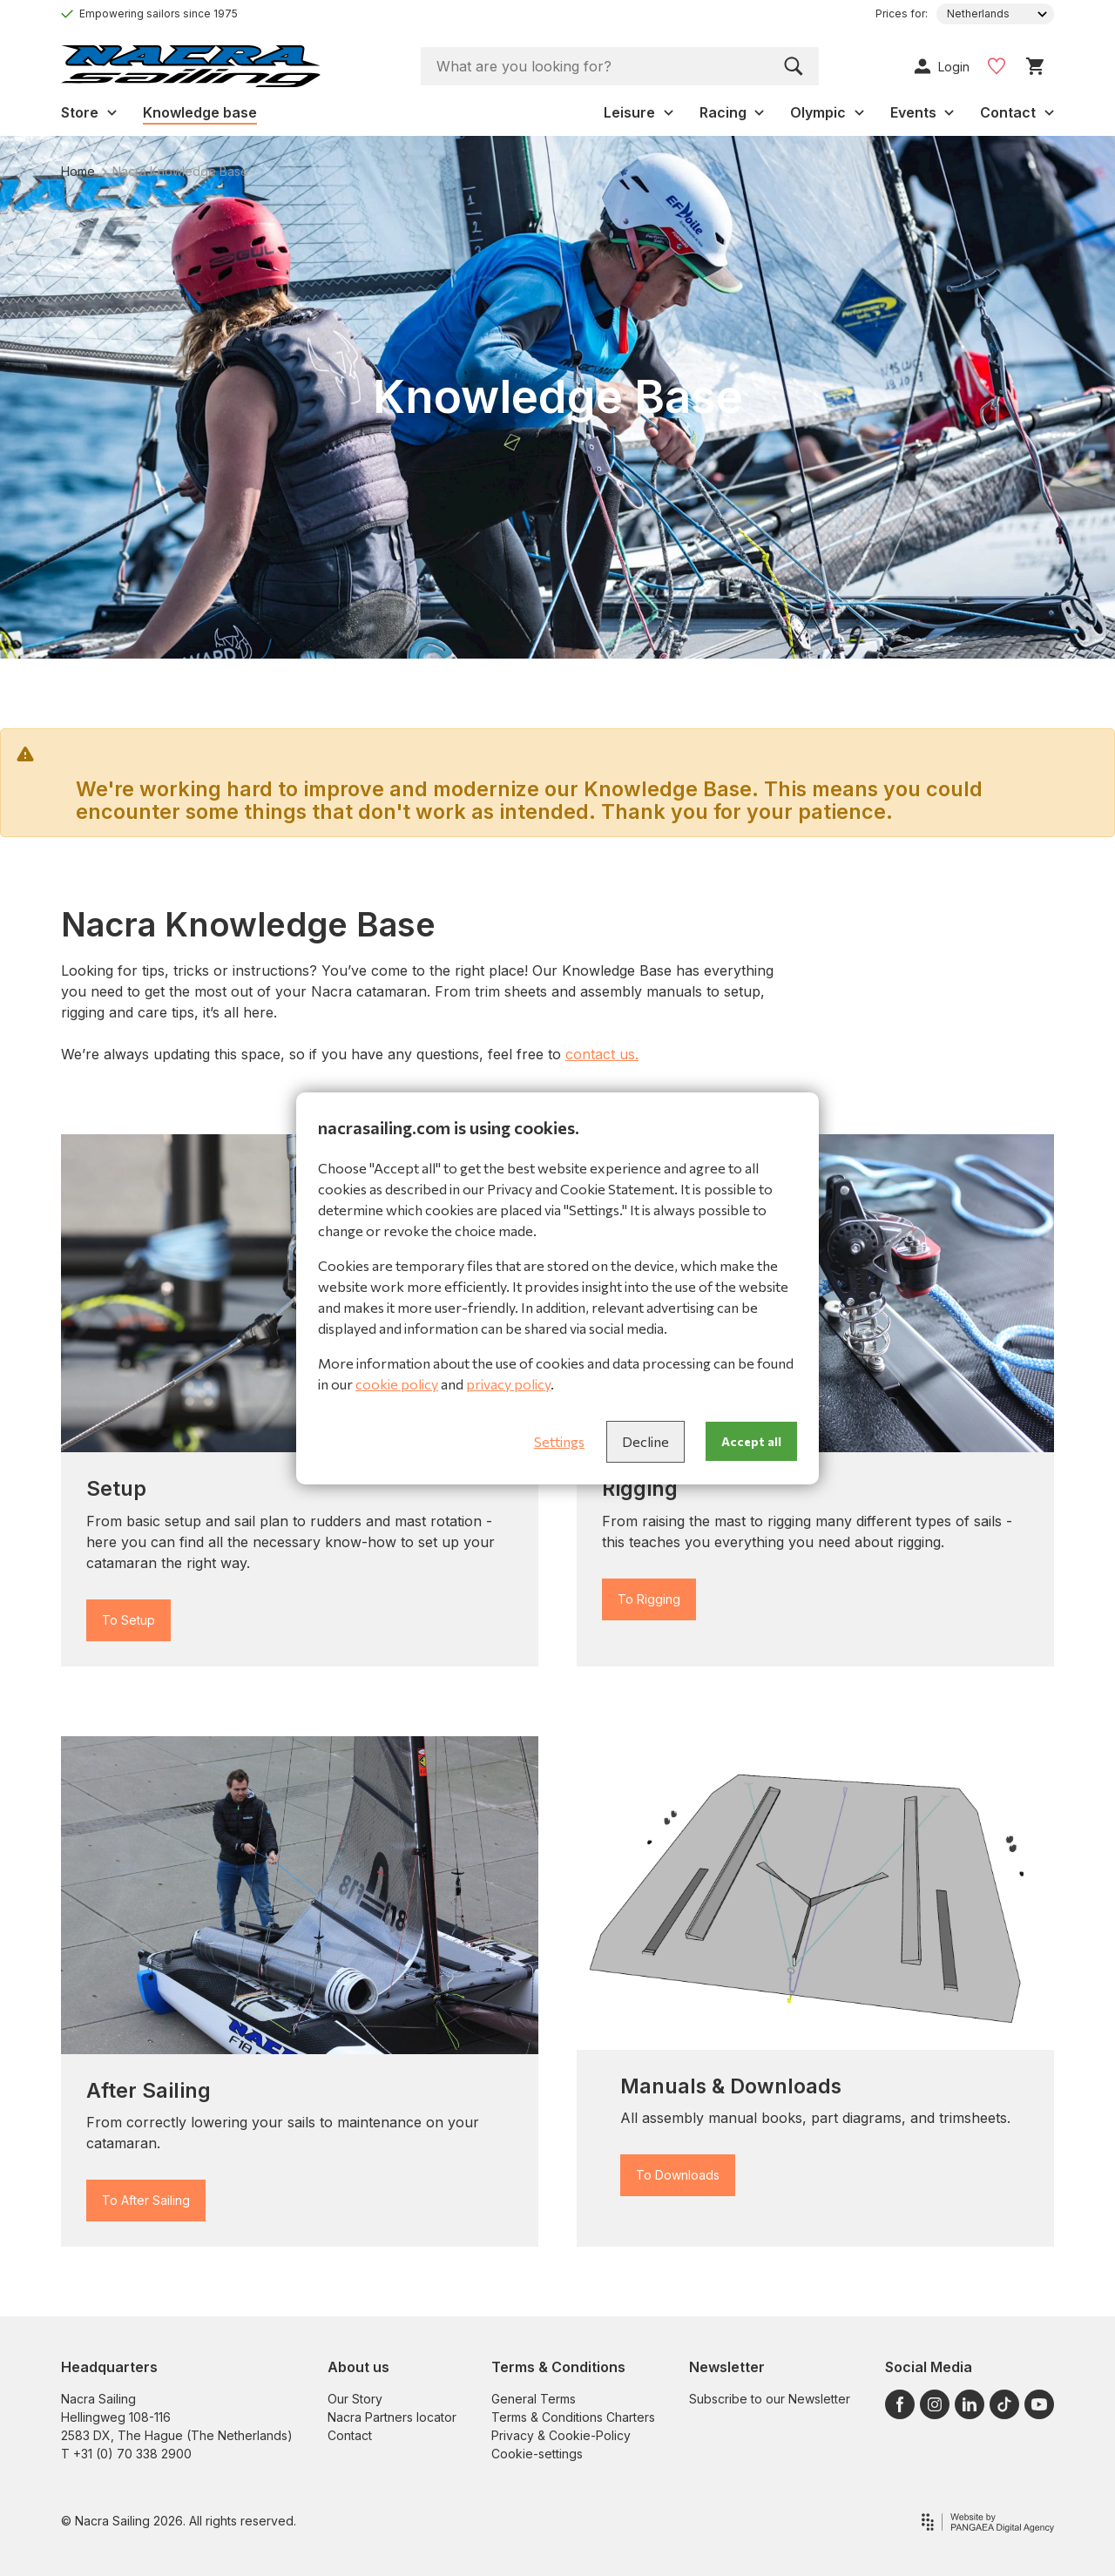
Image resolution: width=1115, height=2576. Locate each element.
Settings (559, 1441)
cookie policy (396, 1384)
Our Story (355, 2398)
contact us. (602, 1054)
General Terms (533, 2398)
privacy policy (508, 1384)
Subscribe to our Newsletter (769, 2398)
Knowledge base (200, 112)
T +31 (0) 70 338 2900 (126, 2453)
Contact (350, 2435)
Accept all (751, 1441)
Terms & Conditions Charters (573, 2417)
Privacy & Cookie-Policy (561, 2435)
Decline (645, 1441)
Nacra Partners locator (392, 2417)
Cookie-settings (537, 2453)
